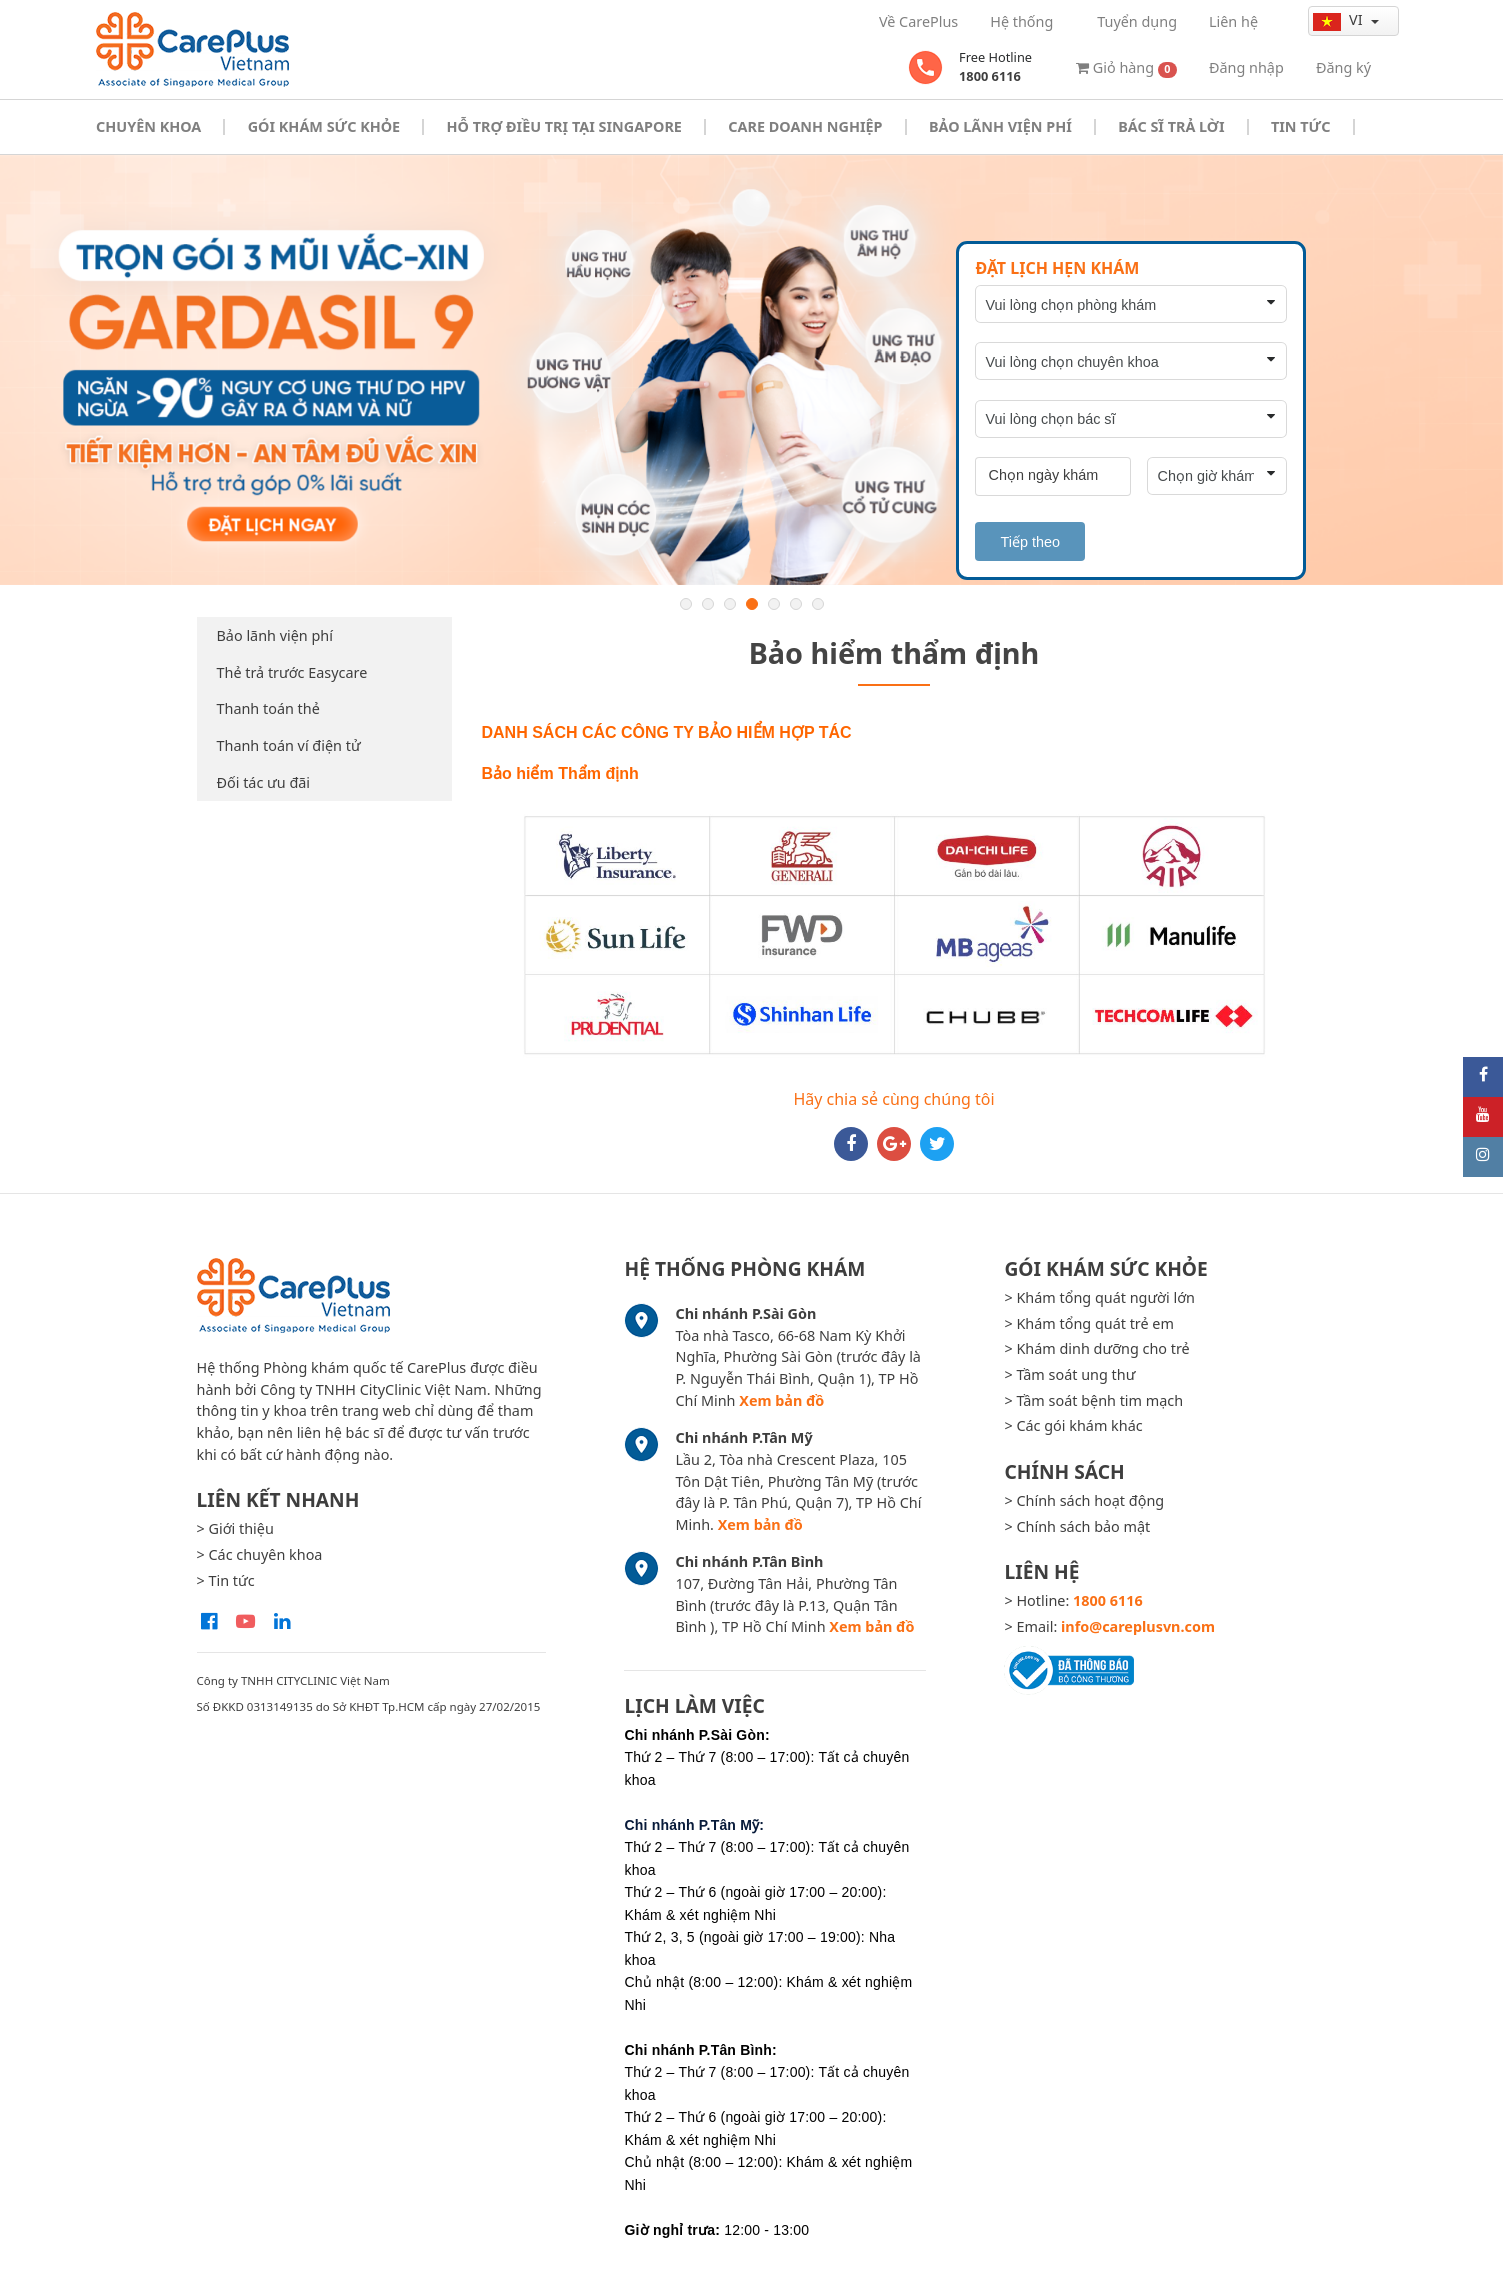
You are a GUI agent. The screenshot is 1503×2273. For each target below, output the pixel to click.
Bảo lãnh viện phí (275, 635)
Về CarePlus (918, 21)
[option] (751, 370)
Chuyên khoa (148, 126)
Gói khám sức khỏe (324, 126)
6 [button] (796, 604)
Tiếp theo (1029, 542)
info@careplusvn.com (1138, 1626)
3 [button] (730, 604)
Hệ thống (1021, 21)
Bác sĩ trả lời (1171, 126)
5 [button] (774, 604)
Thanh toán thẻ (268, 708)
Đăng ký (1343, 67)
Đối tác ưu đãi (264, 782)
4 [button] (752, 604)
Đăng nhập (1246, 67)
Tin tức (1300, 126)
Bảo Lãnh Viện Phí (1000, 126)
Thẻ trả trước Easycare (292, 672)
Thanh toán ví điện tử (289, 745)
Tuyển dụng (1137, 21)
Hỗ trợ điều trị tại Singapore (564, 126)
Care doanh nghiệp (805, 126)
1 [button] (686, 604)
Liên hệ (1233, 21)
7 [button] (818, 604)
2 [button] (708, 604)
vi (1339, 20)
